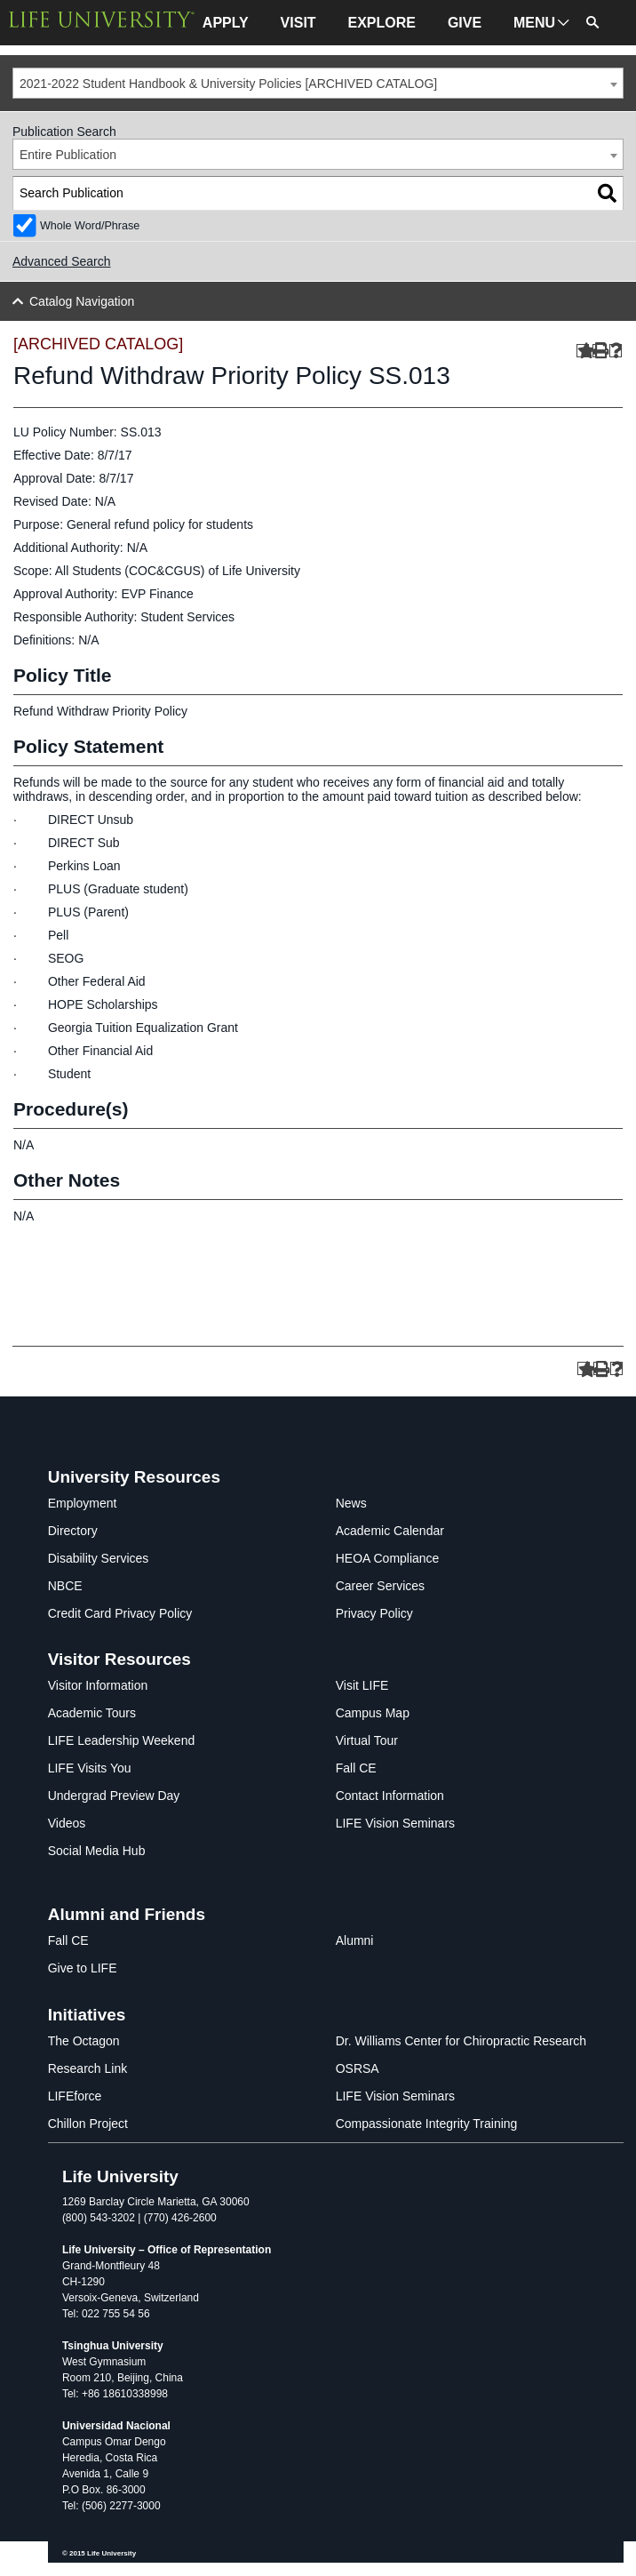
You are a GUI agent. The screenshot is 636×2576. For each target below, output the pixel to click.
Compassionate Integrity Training (427, 2123)
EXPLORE (382, 22)
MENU (534, 22)
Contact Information (390, 1795)
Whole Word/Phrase (89, 226)
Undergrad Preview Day (114, 1795)
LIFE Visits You (89, 1768)
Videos (67, 1823)
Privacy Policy (374, 1613)
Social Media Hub (97, 1851)
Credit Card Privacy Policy (120, 1613)
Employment (82, 1503)
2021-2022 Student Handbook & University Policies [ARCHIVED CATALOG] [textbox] (228, 83)
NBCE (65, 1586)
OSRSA (357, 2068)
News (351, 1503)
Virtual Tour (367, 1740)
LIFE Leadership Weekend (121, 1740)
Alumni (355, 1940)
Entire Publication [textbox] (68, 155)
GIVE (464, 22)
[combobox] (318, 83)
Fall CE (356, 1768)
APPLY (226, 22)
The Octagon (84, 2041)
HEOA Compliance (388, 1558)
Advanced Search (61, 261)
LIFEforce (75, 2096)
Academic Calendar (390, 1531)
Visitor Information (98, 1685)
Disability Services (98, 1558)
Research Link (88, 2068)
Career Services (380, 1586)
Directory (73, 1531)
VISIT (298, 22)
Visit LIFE (362, 1685)
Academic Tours (92, 1713)
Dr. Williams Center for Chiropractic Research (461, 2041)
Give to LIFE (82, 1968)
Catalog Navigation (81, 301)
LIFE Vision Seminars (395, 1823)
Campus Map (372, 1713)
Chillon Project (88, 2123)
